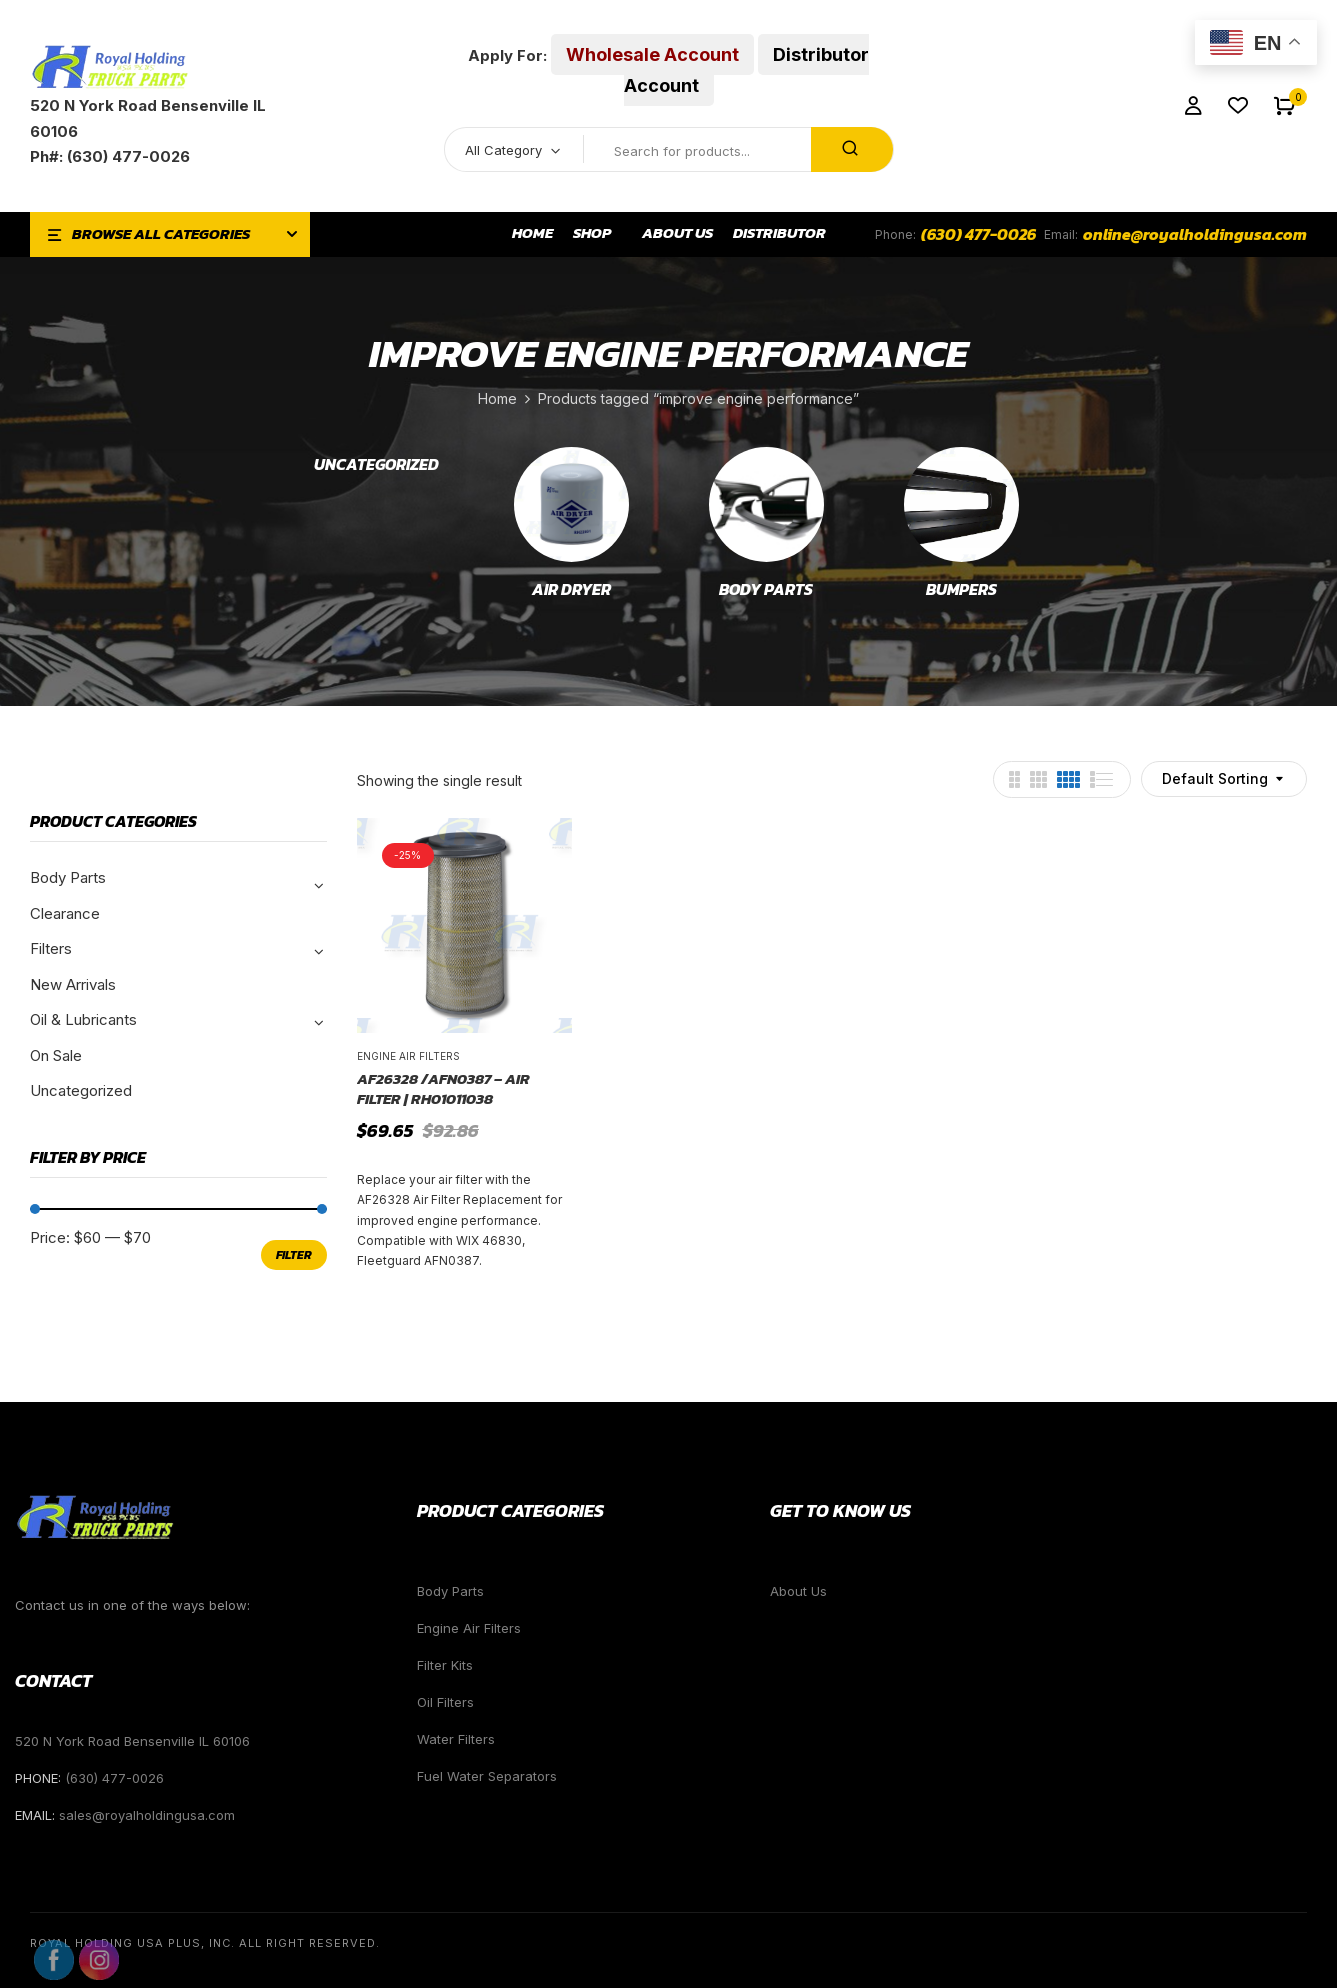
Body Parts (766, 590)
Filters (51, 948)
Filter (294, 1255)
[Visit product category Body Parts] (766, 504)
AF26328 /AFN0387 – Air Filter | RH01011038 (443, 1088)
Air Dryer (571, 590)
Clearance (65, 913)
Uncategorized (376, 465)
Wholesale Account (652, 54)
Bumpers (961, 590)
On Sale (56, 1055)
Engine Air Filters (408, 1056)
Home (497, 398)
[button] (1284, 106)
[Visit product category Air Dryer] (571, 504)
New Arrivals (73, 984)
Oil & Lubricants (83, 1019)
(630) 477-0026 (978, 234)
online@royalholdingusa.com (1195, 234)
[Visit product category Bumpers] (961, 504)
